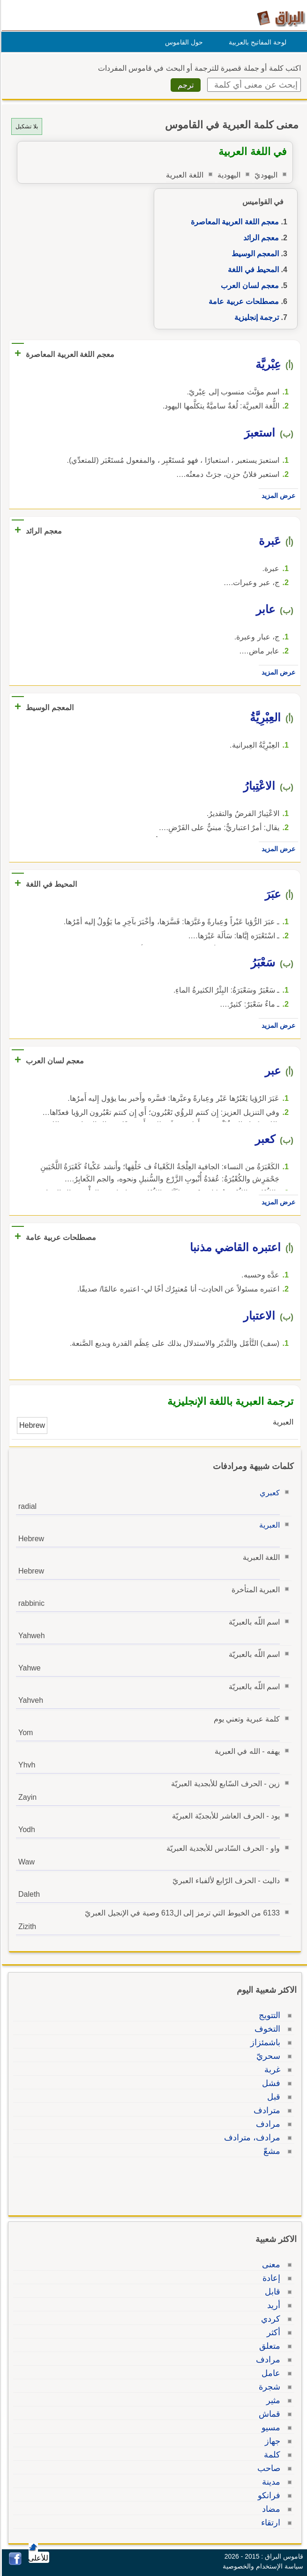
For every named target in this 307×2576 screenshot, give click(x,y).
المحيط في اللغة (251, 270)
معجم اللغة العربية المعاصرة (233, 222)
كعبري (268, 1493)
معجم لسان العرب (248, 286)
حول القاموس (183, 42)
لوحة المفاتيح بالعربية (256, 42)
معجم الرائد (259, 238)
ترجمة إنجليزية (255, 317)
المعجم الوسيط (253, 254)
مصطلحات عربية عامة (242, 301)
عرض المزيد (277, 495)
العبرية (268, 1525)
